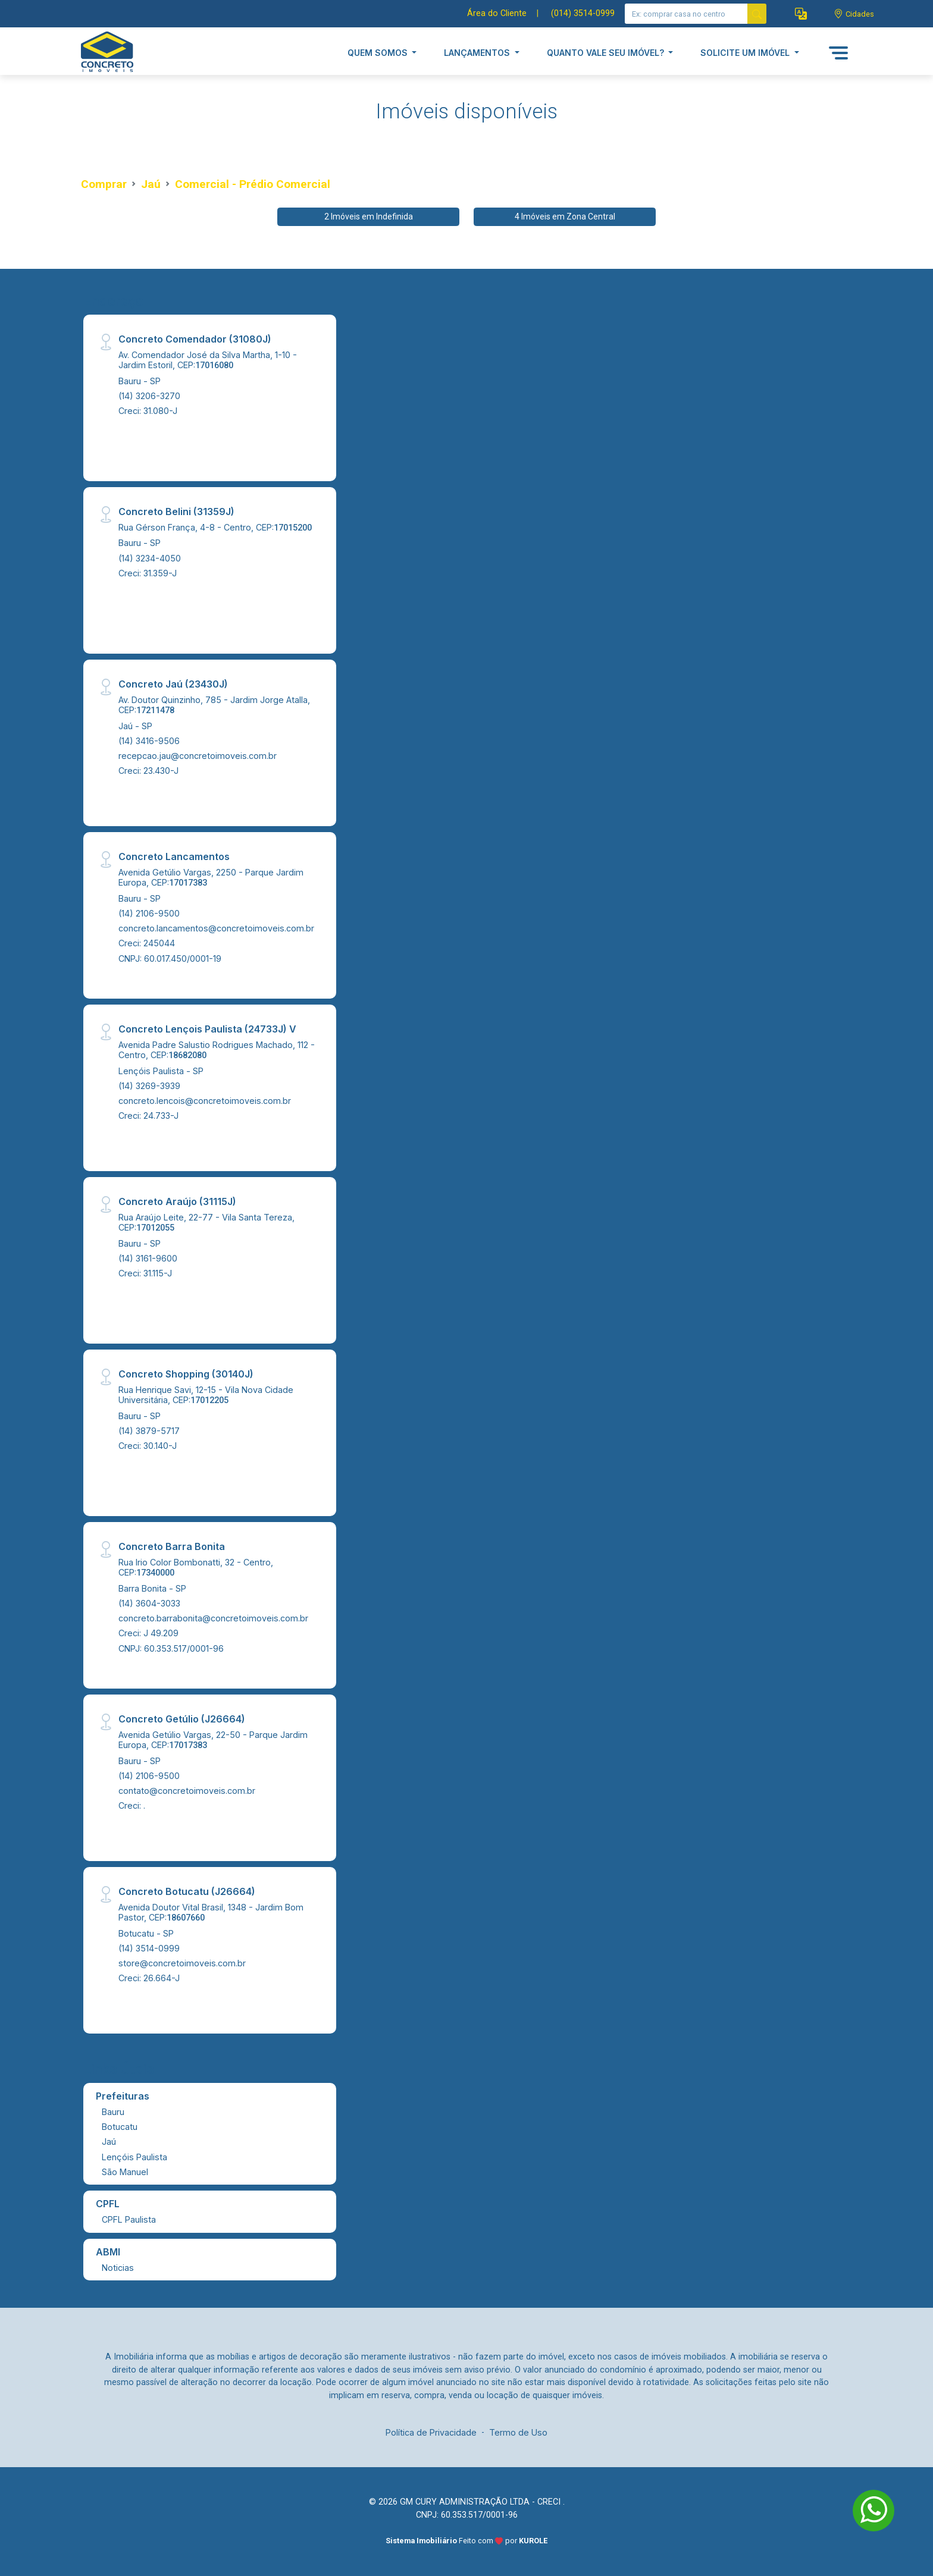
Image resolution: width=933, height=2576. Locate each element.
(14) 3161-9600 (147, 1258)
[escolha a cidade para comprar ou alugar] (854, 14)
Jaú (151, 184)
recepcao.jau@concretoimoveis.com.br (197, 756)
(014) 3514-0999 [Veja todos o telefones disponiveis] (583, 13)
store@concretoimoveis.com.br (182, 1963)
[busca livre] (756, 14)
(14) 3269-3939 (149, 1086)
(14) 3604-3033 (149, 1603)
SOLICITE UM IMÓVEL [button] (746, 53)
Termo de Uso (518, 2432)
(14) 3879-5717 (149, 1431)
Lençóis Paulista (134, 2157)
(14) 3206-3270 (149, 396)
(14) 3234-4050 (149, 558)
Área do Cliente (497, 13)
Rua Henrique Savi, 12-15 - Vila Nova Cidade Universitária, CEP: (205, 1395)
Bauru (113, 2112)
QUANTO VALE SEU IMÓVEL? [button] (606, 53)
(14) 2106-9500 (149, 913)
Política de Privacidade (431, 2432)
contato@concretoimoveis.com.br (186, 1791)
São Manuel (125, 2172)
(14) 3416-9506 (149, 741)
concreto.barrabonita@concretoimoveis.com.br (213, 1618)
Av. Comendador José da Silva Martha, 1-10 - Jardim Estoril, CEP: (207, 360)
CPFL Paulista (129, 2219)
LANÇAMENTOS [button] (478, 53)
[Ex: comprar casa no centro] (686, 14)
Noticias (118, 2268)
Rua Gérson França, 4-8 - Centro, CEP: (215, 527)
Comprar (104, 184)
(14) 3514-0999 (149, 1948)
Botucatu (119, 2127)
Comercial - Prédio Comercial (252, 184)
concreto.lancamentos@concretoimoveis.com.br (216, 928)
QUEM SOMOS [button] (378, 53)
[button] (801, 14)
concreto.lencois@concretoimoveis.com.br (204, 1101)
